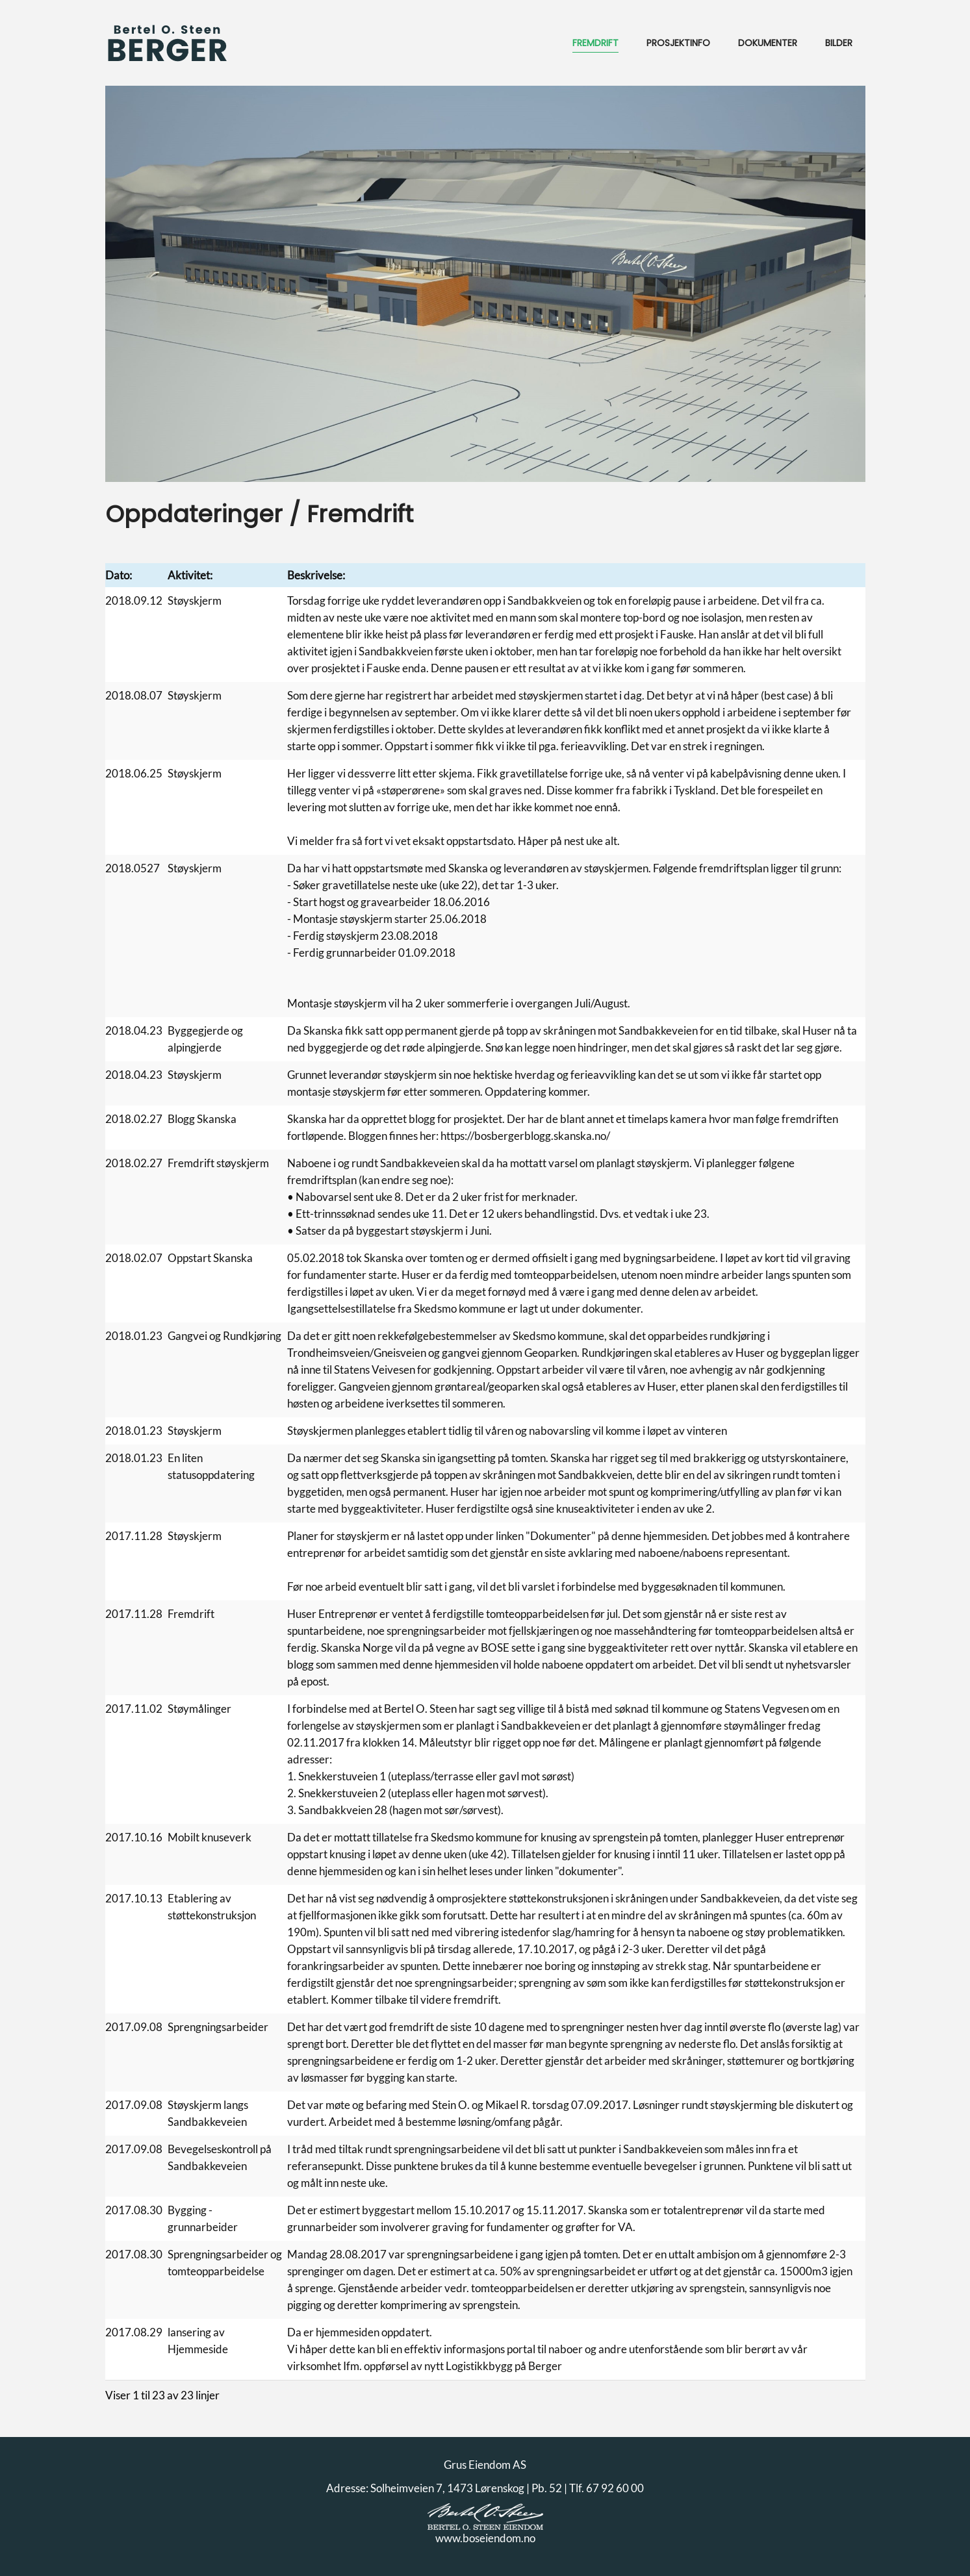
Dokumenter (767, 42)
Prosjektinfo (678, 42)
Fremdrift (595, 42)
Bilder (838, 42)
